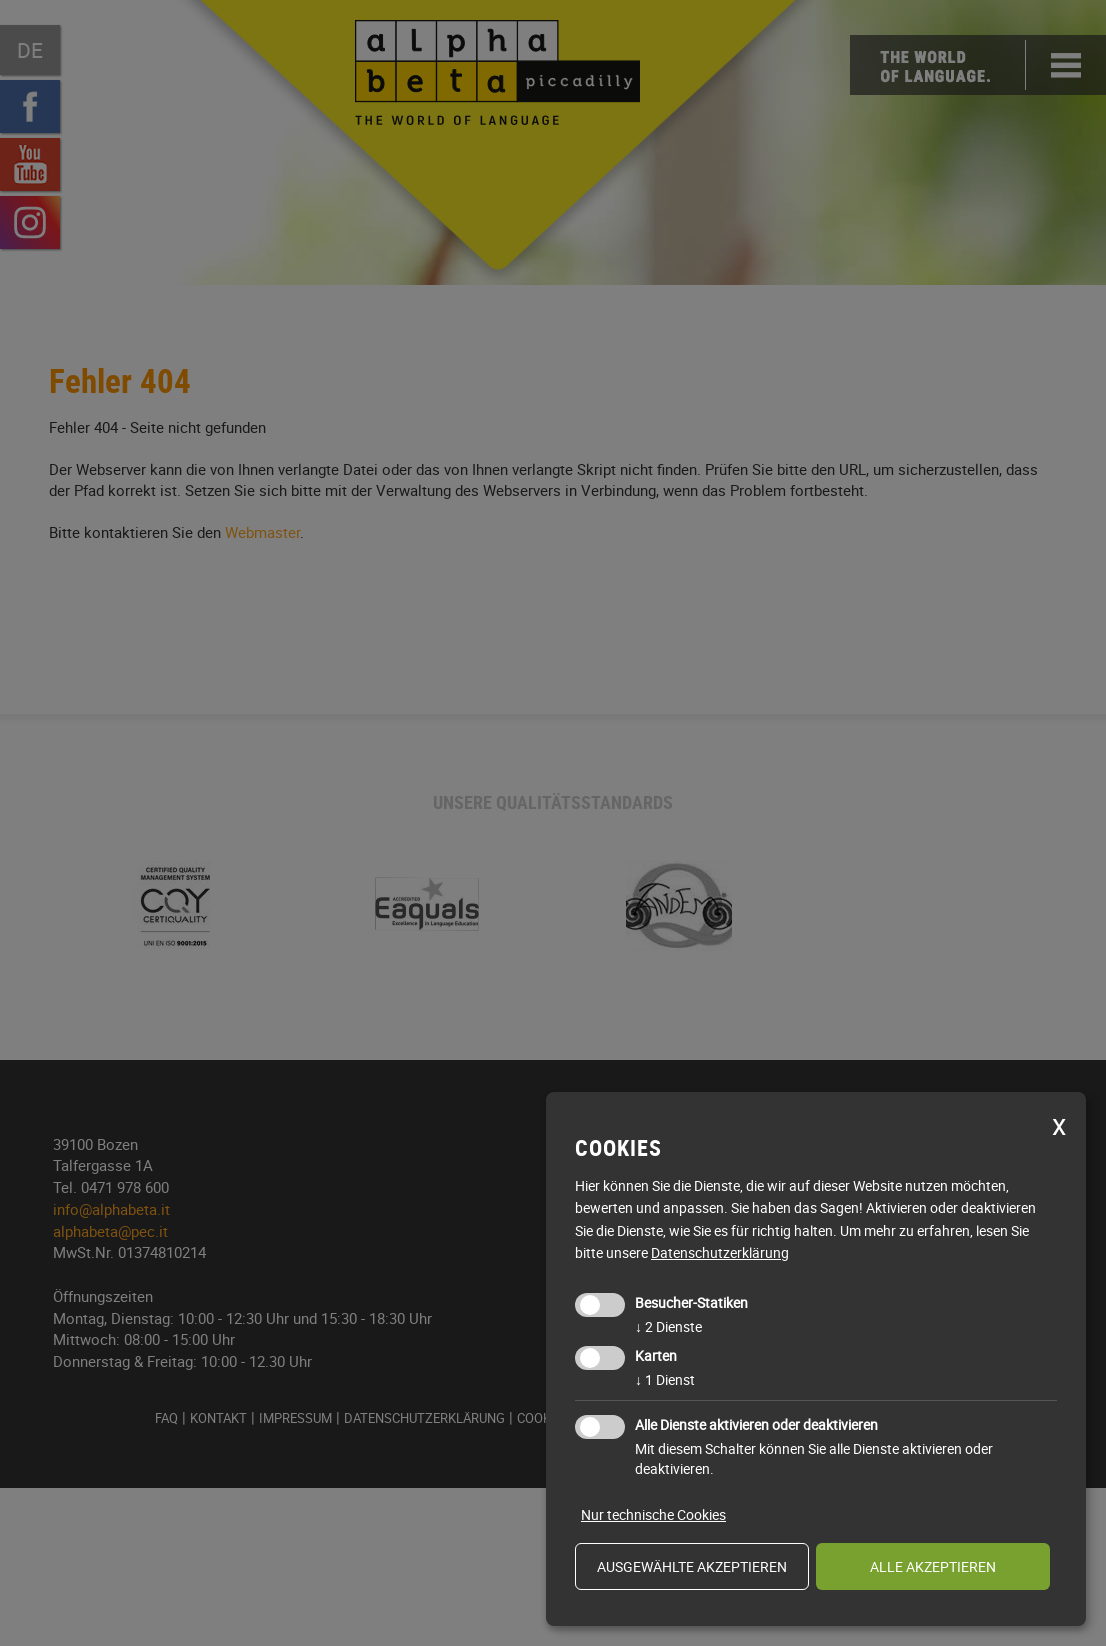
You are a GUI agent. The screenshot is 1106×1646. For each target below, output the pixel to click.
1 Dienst (665, 1379)
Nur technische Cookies (653, 1514)
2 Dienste (668, 1326)
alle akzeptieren (933, 1566)
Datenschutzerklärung (720, 1252)
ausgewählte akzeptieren (692, 1566)
